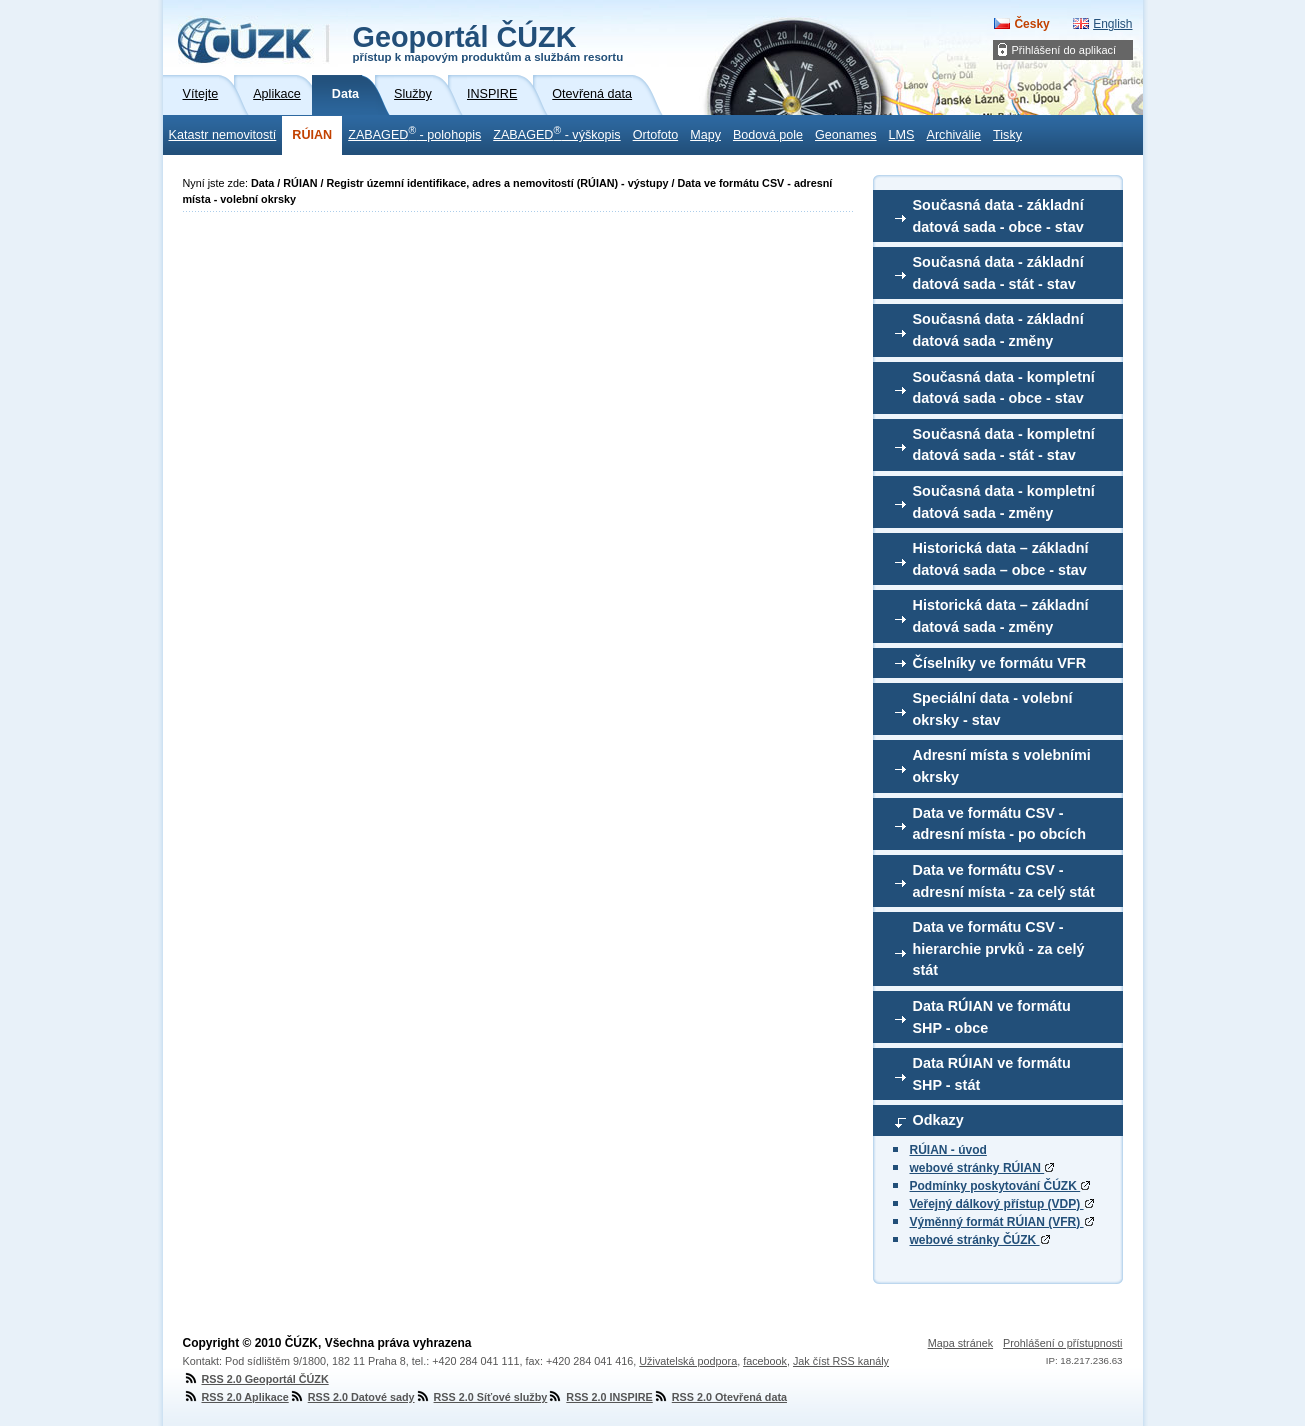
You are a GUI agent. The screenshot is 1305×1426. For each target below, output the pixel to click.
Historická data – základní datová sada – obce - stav (1001, 559)
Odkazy (938, 1120)
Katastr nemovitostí (223, 135)
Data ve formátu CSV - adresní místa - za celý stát (1004, 881)
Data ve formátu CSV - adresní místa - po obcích (1000, 824)
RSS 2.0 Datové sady (352, 1397)
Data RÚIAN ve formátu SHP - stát (992, 1074)
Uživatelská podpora (688, 1361)
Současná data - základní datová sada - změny (998, 330)
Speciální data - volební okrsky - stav (993, 709)
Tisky (1007, 135)
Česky (1031, 24)
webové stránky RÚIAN (982, 1168)
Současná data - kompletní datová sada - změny (1004, 502)
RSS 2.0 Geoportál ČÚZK (256, 1379)
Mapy (705, 135)
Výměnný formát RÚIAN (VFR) (1002, 1222)
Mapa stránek (960, 1343)
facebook (765, 1361)
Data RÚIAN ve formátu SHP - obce (992, 1017)
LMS (902, 135)
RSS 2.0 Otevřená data (720, 1397)
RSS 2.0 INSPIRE (599, 1397)
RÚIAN (312, 135)
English (1112, 24)
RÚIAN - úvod (948, 1150)
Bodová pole (768, 135)
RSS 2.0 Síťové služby (481, 1397)
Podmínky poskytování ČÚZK (1000, 1186)
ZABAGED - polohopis (414, 133)
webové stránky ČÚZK (980, 1240)
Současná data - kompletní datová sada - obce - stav (1004, 388)
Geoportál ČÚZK (488, 42)
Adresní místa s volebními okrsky (1002, 766)
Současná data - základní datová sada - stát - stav (998, 273)
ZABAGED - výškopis (556, 133)
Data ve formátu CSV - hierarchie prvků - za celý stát (999, 948)
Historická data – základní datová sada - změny (1001, 616)
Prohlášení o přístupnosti (1062, 1343)
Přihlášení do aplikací (1064, 50)
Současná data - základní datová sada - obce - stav (998, 216)
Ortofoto (656, 135)
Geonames (846, 135)
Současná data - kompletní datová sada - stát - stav (1004, 445)
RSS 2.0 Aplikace (236, 1397)
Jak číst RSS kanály (841, 1361)
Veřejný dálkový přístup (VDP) (1002, 1204)
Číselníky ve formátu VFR (1000, 663)
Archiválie (954, 135)
